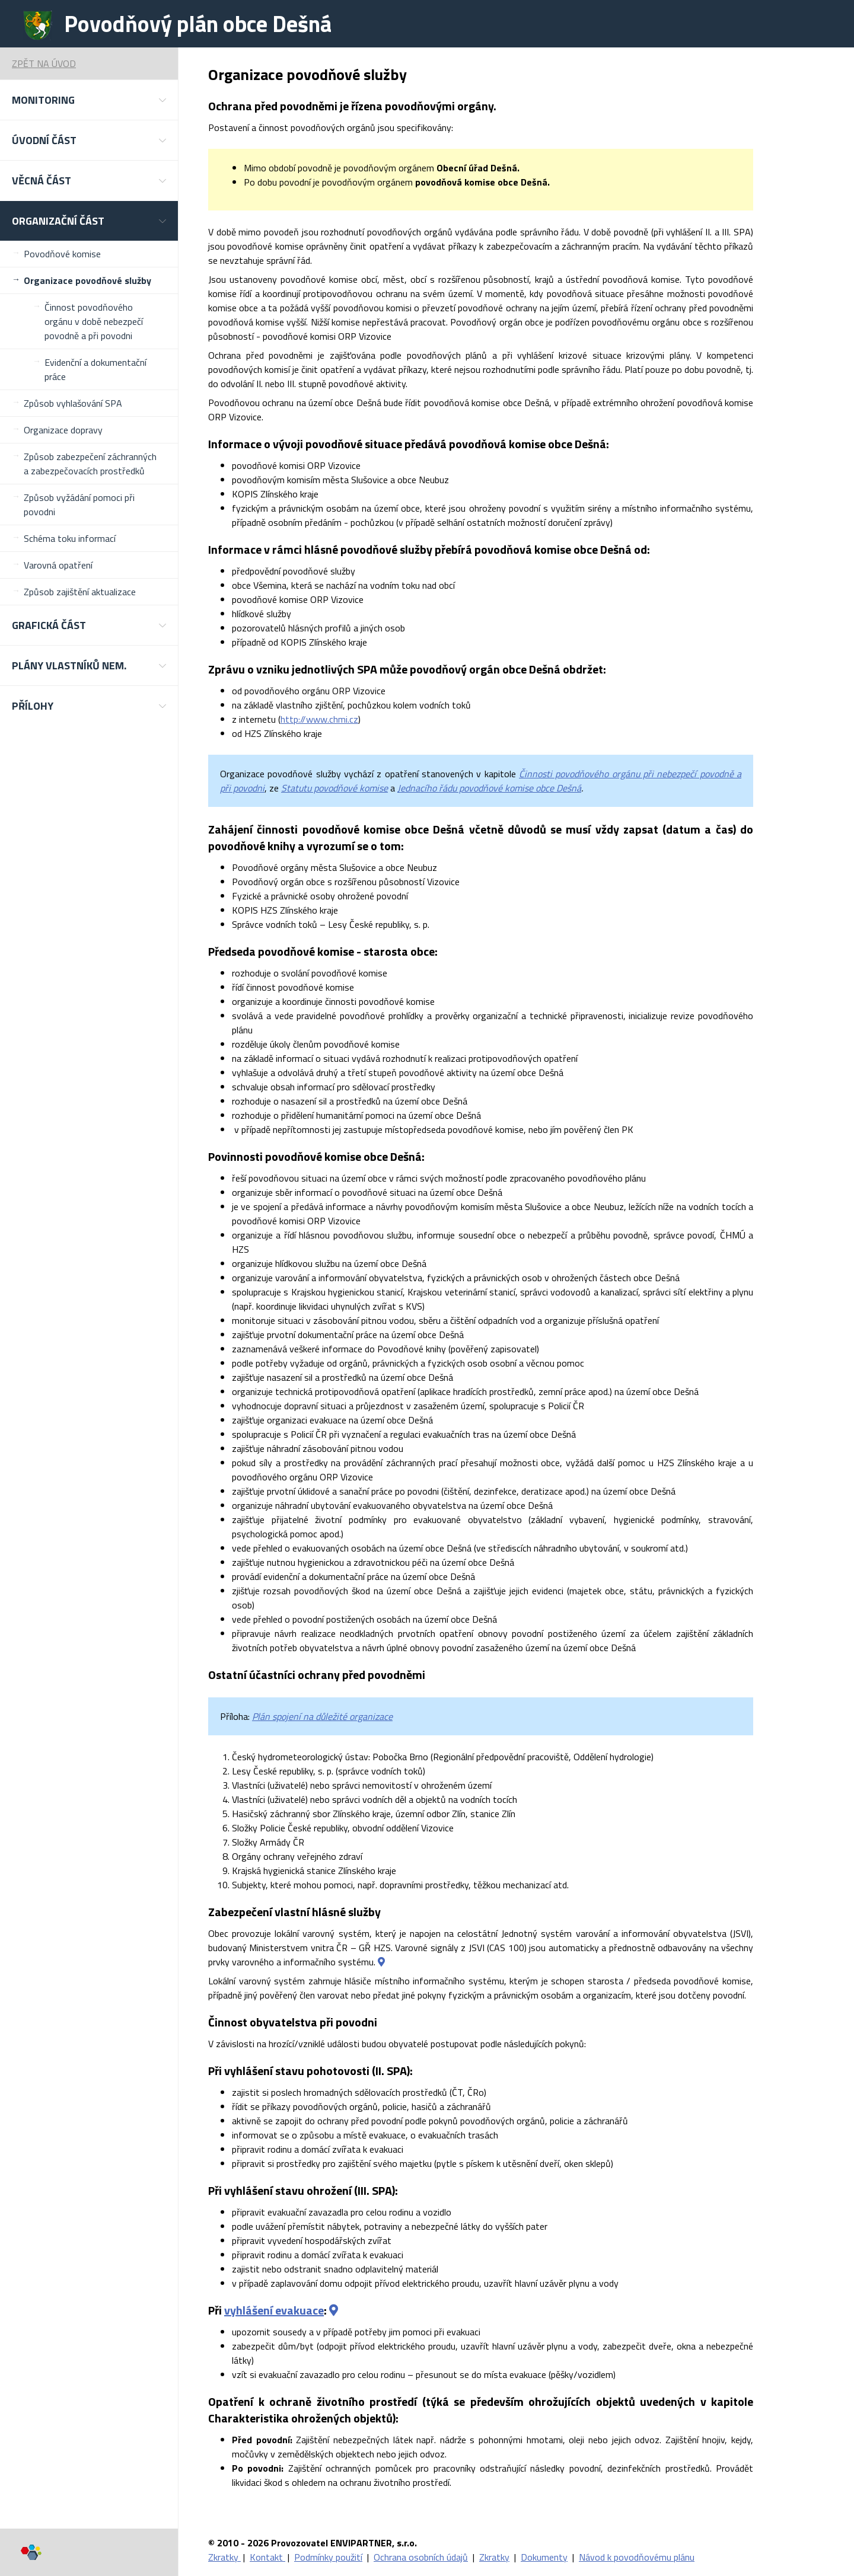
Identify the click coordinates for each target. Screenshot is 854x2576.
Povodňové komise (62, 254)
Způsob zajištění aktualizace (80, 592)
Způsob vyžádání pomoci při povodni (79, 504)
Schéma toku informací (70, 538)
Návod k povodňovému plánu (636, 2557)
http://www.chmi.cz (319, 719)
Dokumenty (544, 2557)
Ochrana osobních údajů (421, 2557)
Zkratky (224, 2557)
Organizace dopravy (63, 430)
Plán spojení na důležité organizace (322, 1716)
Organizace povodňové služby (87, 280)
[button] (89, 100)
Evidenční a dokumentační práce (95, 369)
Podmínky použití (328, 2557)
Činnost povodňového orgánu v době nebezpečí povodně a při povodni (93, 321)
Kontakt (267, 2557)
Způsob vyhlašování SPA (73, 403)
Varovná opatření (58, 565)
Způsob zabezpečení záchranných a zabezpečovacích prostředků (90, 463)
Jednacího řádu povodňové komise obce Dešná (489, 788)
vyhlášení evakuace (274, 2310)
